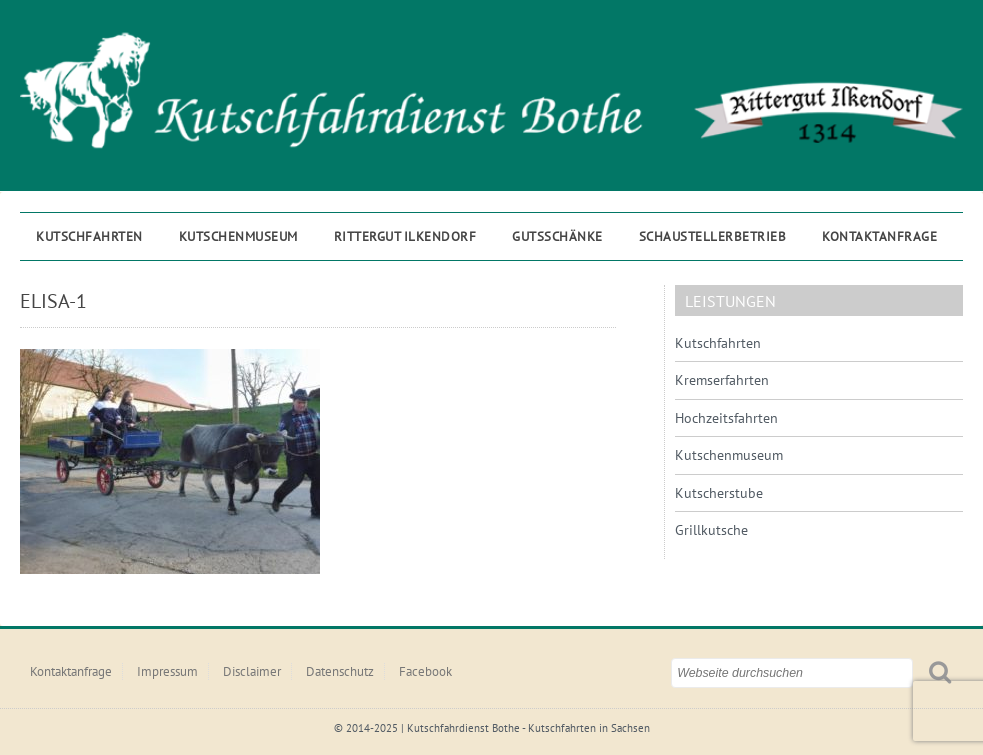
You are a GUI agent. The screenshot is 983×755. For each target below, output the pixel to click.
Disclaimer (252, 671)
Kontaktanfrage (879, 236)
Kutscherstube (719, 493)
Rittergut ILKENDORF (405, 236)
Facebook (425, 671)
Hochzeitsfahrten (726, 418)
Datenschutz (340, 671)
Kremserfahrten (722, 380)
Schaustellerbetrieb (713, 236)
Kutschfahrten (89, 236)
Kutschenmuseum (238, 236)
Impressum (167, 671)
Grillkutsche (711, 530)
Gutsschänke (557, 236)
